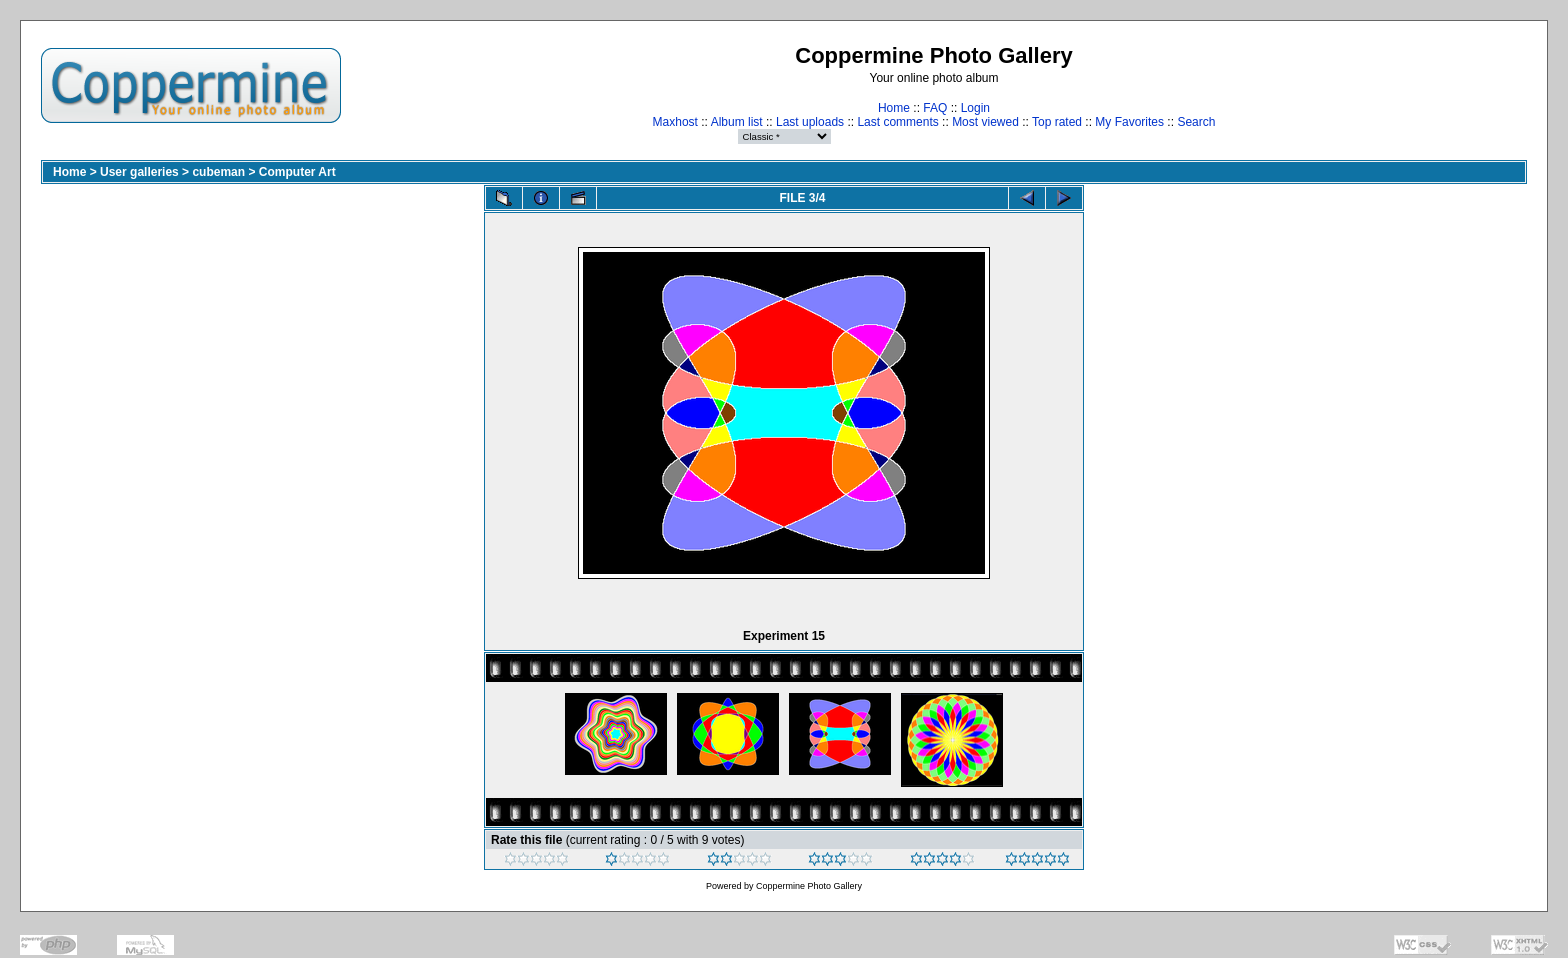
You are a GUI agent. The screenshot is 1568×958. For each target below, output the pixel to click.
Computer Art (297, 172)
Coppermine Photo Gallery (809, 886)
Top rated (1057, 122)
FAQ (935, 108)
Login (975, 108)
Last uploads (810, 122)
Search (1196, 122)
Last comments (897, 122)
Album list (737, 122)
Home (894, 108)
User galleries (139, 172)
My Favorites (1129, 122)
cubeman (218, 172)
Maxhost (675, 122)
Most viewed (985, 122)
